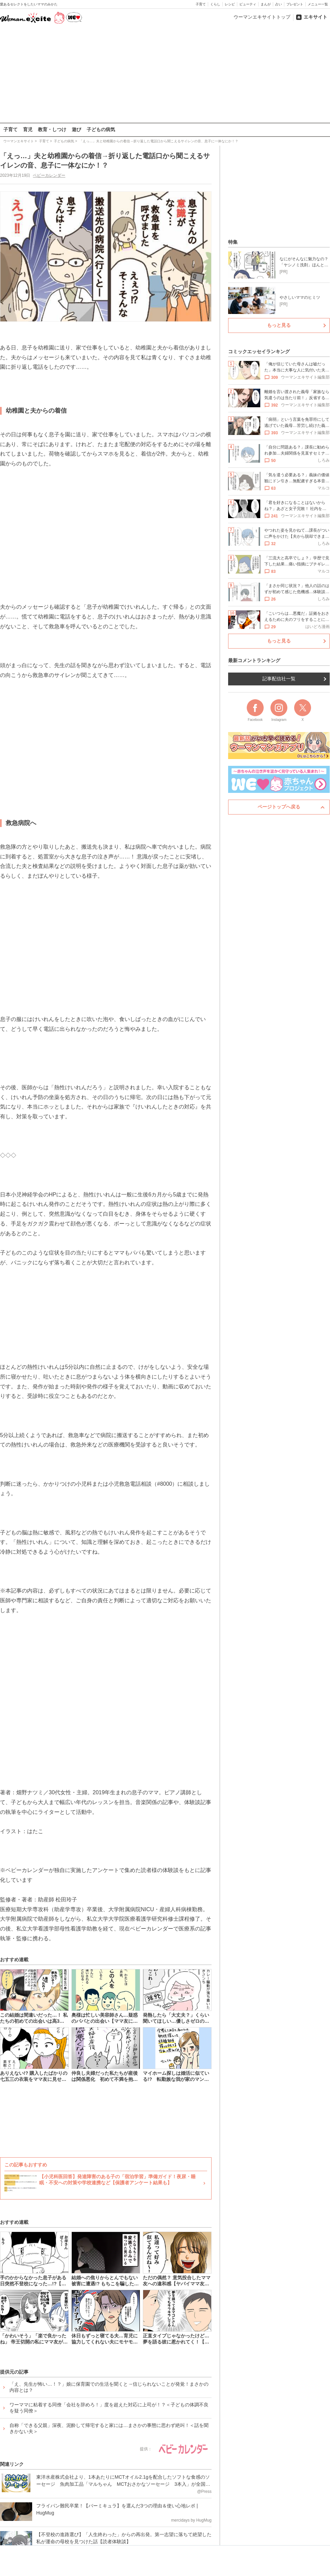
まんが (266, 4)
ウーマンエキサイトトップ (262, 17)
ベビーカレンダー (49, 175)
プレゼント (294, 4)
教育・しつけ (52, 129)
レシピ (230, 4)
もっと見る (279, 325)
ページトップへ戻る (279, 806)
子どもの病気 (101, 129)
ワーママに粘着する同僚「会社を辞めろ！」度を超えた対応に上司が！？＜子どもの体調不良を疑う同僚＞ (108, 2407)
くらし (215, 4)
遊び (76, 129)
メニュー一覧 (318, 4)
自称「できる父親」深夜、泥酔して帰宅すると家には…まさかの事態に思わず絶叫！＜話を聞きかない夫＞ (108, 2428)
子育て (201, 4)
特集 (233, 242)
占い (278, 4)
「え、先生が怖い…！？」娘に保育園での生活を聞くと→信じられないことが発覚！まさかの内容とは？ (108, 2387)
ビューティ (247, 4)
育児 (27, 129)
